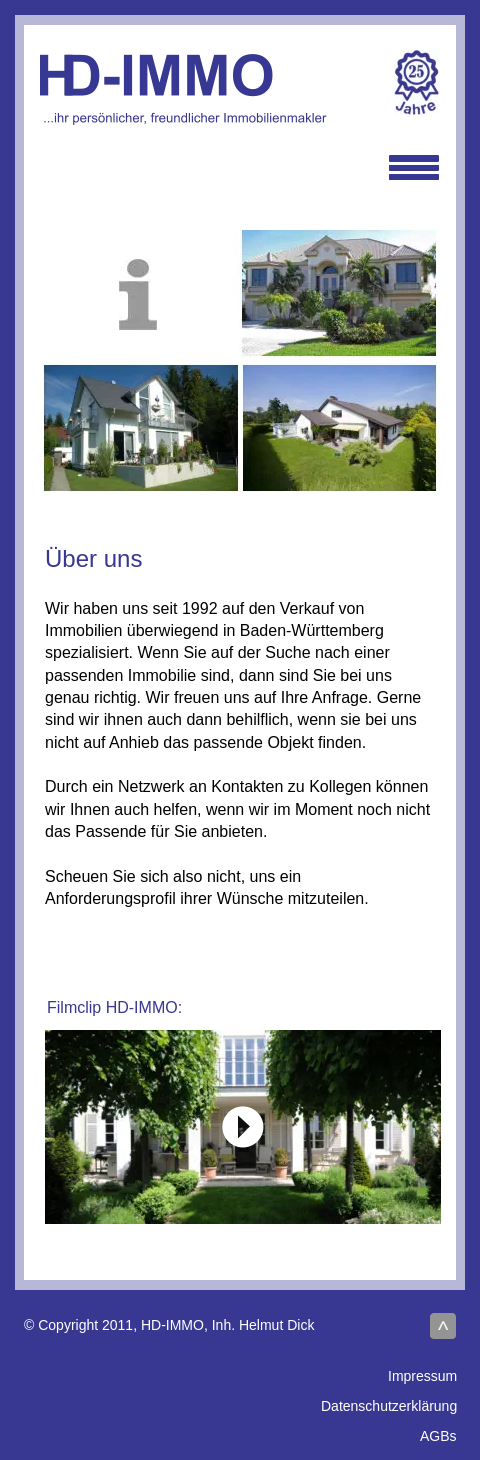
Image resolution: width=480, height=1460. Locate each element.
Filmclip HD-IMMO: (114, 1007)
